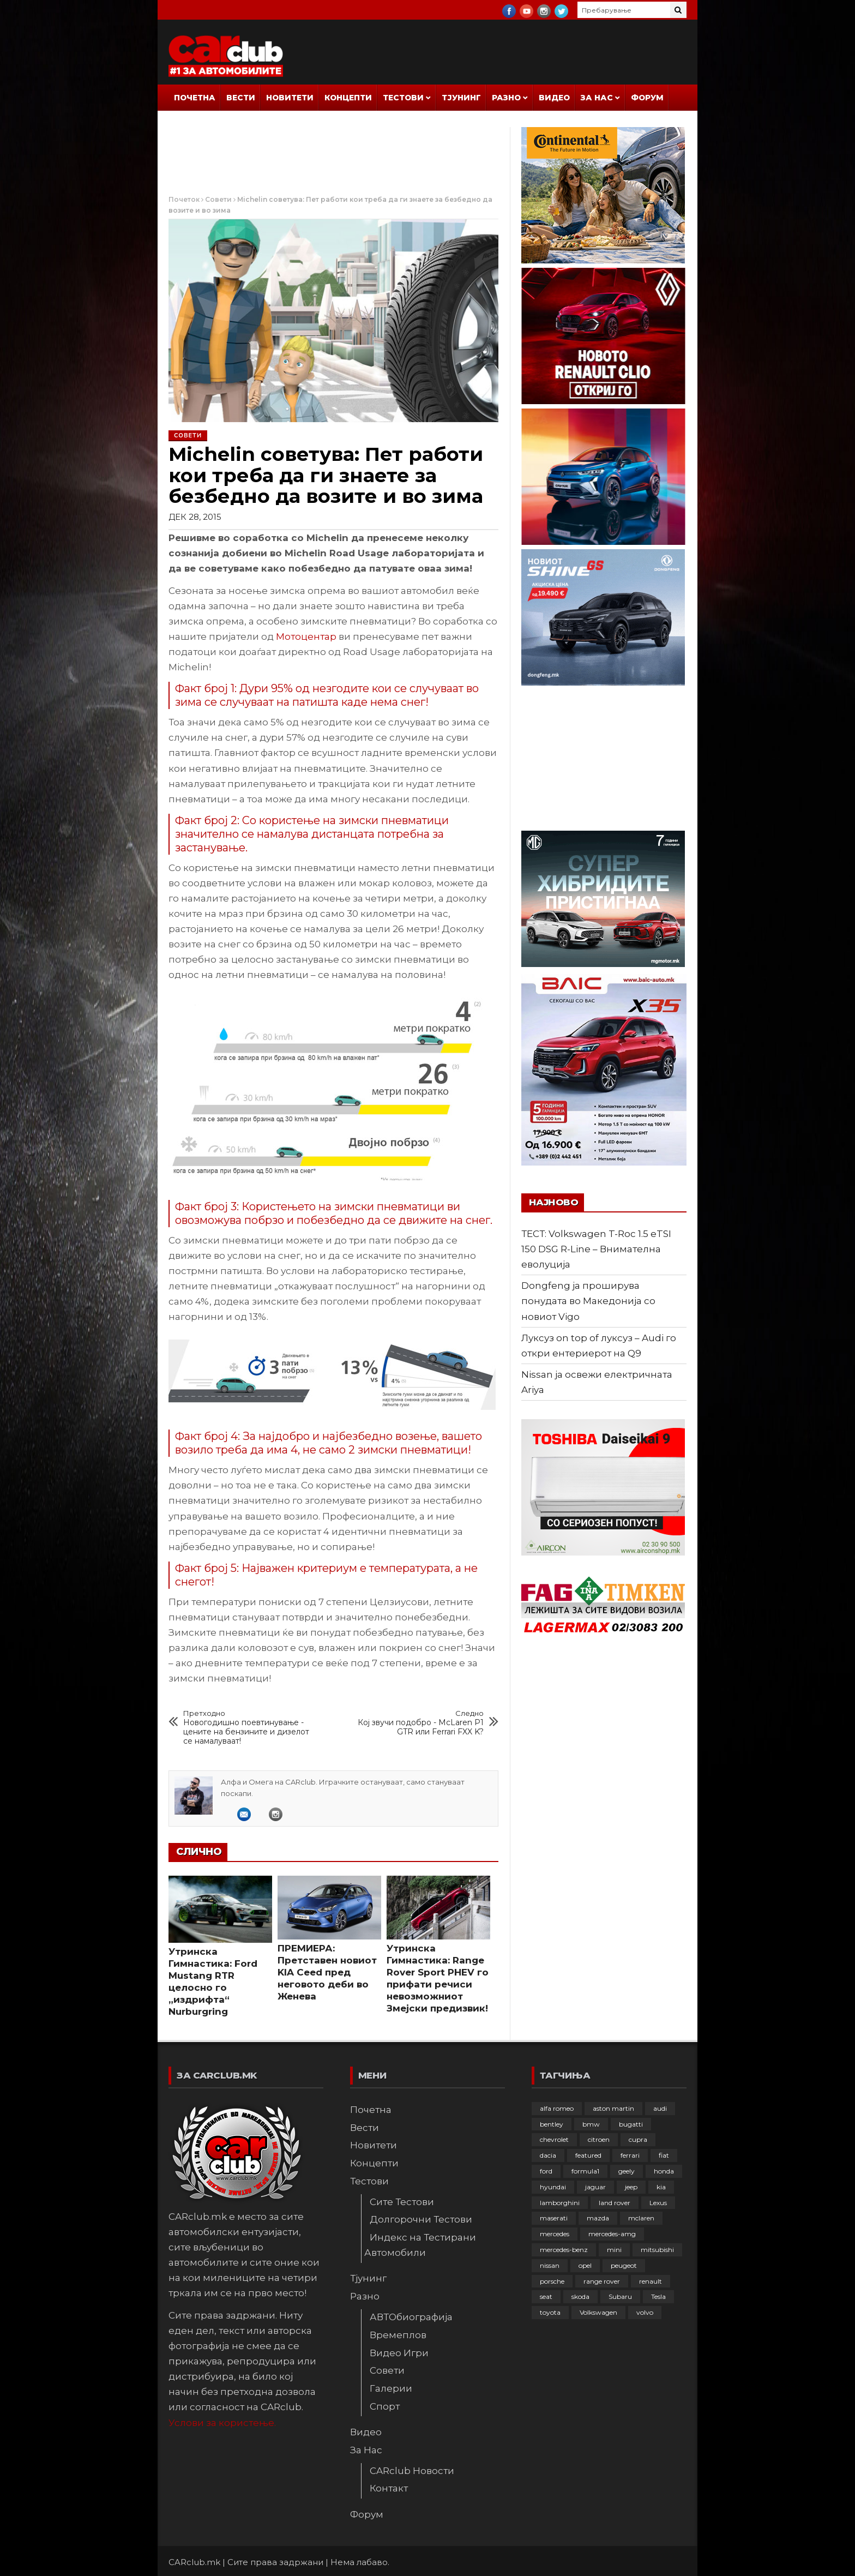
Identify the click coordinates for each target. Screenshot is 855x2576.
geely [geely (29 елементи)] (626, 2171)
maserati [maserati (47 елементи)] (554, 2218)
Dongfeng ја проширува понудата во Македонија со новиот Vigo (588, 1301)
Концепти (348, 98)
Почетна (194, 98)
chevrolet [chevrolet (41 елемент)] (554, 2139)
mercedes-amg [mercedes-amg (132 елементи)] (612, 2234)
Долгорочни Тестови (421, 2219)
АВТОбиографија (411, 2316)
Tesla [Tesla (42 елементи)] (658, 2296)
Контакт (389, 2488)
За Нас (597, 98)
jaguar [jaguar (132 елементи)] (595, 2187)
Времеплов (398, 2334)
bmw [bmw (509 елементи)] (591, 2124)
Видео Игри (399, 2352)
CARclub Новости (412, 2470)
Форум (647, 98)
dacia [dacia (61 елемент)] (548, 2155)
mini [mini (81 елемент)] (614, 2249)
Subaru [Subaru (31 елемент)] (620, 2296)
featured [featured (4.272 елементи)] (588, 2155)
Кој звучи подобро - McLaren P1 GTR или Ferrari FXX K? (421, 1722)
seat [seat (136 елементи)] (546, 2296)
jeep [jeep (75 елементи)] (631, 2187)
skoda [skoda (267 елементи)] (580, 2296)
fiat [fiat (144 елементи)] (664, 2155)
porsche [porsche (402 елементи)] (552, 2281)
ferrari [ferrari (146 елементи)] (630, 2155)
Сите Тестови (402, 2201)
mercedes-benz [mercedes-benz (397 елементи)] (564, 2249)
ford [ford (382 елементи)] (546, 2171)
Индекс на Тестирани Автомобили (420, 2245)
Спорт (385, 2406)
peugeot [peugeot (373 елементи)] (624, 2265)
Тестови (403, 98)
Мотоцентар (306, 636)
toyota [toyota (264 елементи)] (550, 2312)
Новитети (290, 98)
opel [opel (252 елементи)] (585, 2265)
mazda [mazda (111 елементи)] (598, 2218)
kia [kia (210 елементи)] (661, 2187)
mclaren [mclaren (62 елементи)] (641, 2218)
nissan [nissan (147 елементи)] (549, 2265)
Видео (554, 98)
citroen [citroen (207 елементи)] (599, 2139)
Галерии (391, 2388)
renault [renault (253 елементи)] (650, 2281)
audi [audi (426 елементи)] (660, 2108)
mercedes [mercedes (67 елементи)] (554, 2234)
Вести (240, 98)
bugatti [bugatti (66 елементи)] (631, 2124)
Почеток (184, 199)
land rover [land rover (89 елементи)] (614, 2203)
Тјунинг (461, 98)
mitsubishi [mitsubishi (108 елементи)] (657, 2249)
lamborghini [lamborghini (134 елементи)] (560, 2203)
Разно (506, 98)
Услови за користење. (222, 2422)
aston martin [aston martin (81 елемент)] (613, 2108)
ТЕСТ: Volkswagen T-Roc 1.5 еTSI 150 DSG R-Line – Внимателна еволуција (596, 1249)
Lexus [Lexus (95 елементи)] (658, 2203)
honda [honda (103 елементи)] (664, 2171)
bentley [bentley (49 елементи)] (551, 2124)
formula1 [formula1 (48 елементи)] (585, 2171)
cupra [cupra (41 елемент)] (638, 2139)
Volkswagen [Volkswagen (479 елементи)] (598, 2312)
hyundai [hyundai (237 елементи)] (553, 2187)
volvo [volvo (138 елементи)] (644, 2312)
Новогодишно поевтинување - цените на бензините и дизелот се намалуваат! (246, 1727)
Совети (218, 199)
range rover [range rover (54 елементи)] (601, 2281)
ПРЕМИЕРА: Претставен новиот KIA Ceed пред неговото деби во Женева (327, 1972)
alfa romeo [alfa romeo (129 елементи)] (557, 2108)
